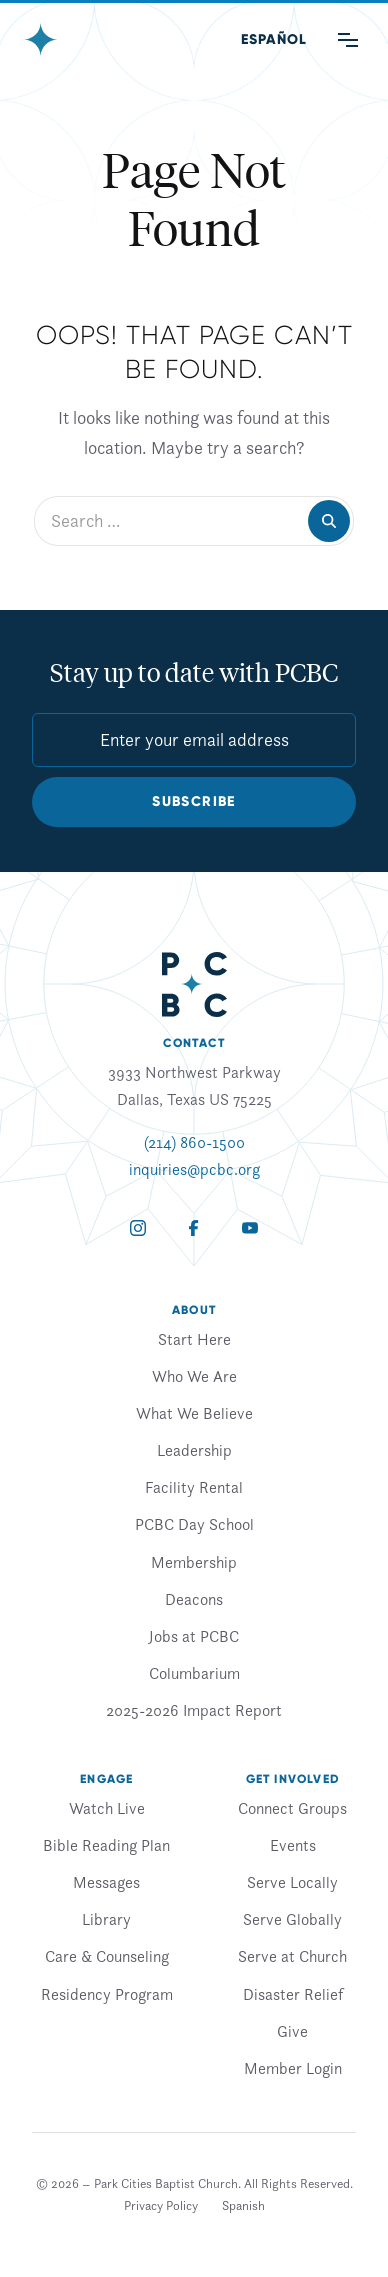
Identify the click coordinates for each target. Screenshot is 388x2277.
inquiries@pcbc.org (194, 1169)
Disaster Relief (293, 1994)
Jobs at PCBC (194, 1636)
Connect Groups (292, 1808)
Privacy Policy (161, 2205)
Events (293, 1845)
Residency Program (107, 1994)
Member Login (293, 2068)
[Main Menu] (348, 40)
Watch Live (107, 1808)
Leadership (194, 1450)
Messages (106, 1882)
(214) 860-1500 (194, 1142)
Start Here (194, 1339)
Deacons (194, 1599)
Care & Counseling (107, 1956)
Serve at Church (292, 1956)
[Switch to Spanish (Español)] (274, 40)
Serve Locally (292, 1882)
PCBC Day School (194, 1524)
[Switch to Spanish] (243, 2206)
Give (292, 2031)
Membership (194, 1562)
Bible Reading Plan (106, 1845)
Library (106, 1919)
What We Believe (194, 1413)
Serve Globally (292, 1919)
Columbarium (194, 1673)
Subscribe (194, 801)
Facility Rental (194, 1487)
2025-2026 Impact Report (194, 1710)
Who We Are (194, 1376)
